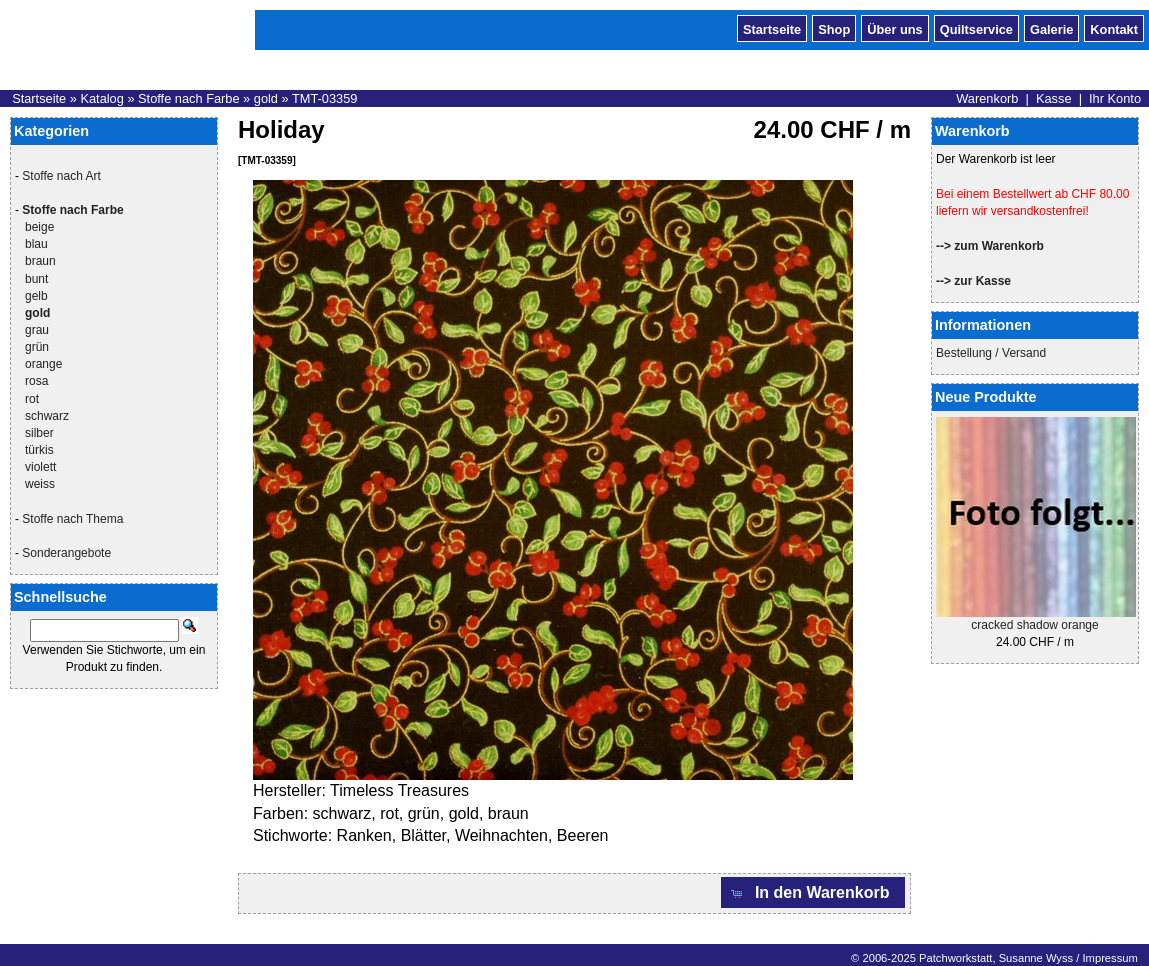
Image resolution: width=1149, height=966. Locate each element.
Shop (834, 28)
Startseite (772, 28)
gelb (36, 296)
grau (37, 330)
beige (39, 227)
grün (37, 347)
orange (43, 364)
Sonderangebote (66, 553)
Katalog (101, 98)
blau (36, 244)
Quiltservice (976, 28)
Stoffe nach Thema (72, 519)
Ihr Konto (1115, 98)
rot (32, 399)
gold (266, 98)
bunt (36, 279)
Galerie (1051, 28)
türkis (39, 450)
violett (40, 467)
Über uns (894, 28)
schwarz (47, 416)
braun (40, 261)
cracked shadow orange (1034, 625)
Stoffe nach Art (61, 176)
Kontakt (1114, 28)
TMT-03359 (324, 98)
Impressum (1109, 958)
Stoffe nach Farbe (189, 98)
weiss (40, 484)
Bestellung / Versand (991, 353)
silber (39, 433)
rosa (36, 381)
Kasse (1054, 98)
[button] (813, 892)
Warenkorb (987, 98)
